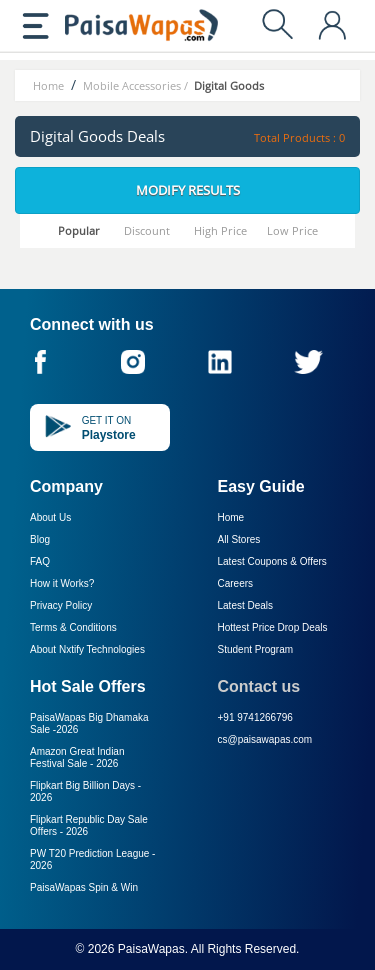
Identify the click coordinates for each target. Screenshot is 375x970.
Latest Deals (246, 605)
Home (231, 517)
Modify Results (188, 190)
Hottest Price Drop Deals (273, 627)
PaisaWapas (151, 949)
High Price (220, 230)
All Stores (239, 539)
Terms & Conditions (73, 627)
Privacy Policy (61, 605)
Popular (79, 230)
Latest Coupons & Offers (272, 561)
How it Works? (62, 583)
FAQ (40, 561)
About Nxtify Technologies (87, 649)
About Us (50, 517)
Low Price (292, 230)
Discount (147, 230)
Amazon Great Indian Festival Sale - (77, 757)
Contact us (259, 686)
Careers (236, 583)
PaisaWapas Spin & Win (84, 887)
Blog (40, 539)
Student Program (256, 649)
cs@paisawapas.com (265, 739)
